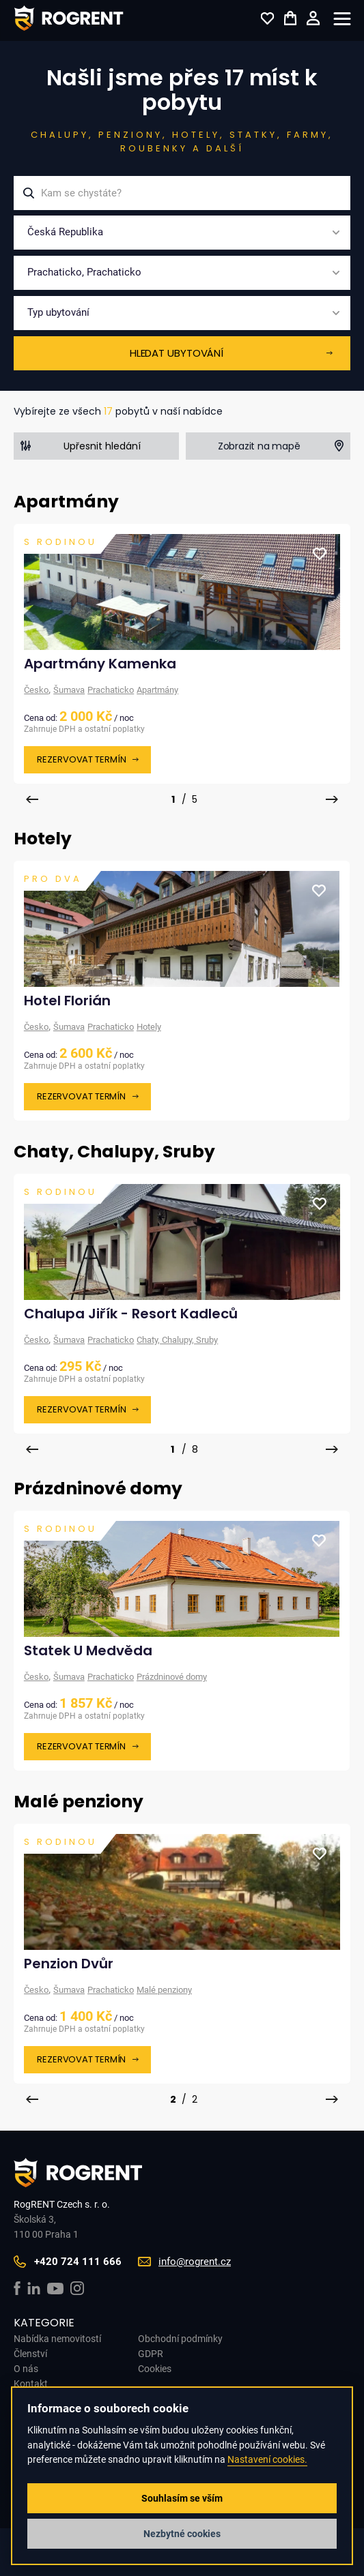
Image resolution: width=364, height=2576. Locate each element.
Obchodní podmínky (180, 2338)
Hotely (149, 1027)
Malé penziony (164, 1990)
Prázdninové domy (172, 1677)
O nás (26, 2368)
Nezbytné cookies (182, 2533)
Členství (30, 2353)
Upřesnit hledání (102, 446)
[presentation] (32, 799)
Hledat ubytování (176, 353)
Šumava (69, 690)
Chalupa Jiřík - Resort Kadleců (131, 1313)
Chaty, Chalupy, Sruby (177, 1340)
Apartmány (157, 690)
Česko (36, 690)
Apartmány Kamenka (100, 663)
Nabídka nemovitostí (57, 2338)
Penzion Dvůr (68, 1963)
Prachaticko (110, 690)
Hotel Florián (67, 1000)
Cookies (154, 2368)
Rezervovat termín (81, 759)
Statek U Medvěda (88, 1650)
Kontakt (31, 2383)
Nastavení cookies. (267, 2460)
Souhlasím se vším (182, 2498)
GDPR (150, 2353)
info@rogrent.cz (194, 2261)
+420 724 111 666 (78, 2261)
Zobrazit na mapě (259, 446)
